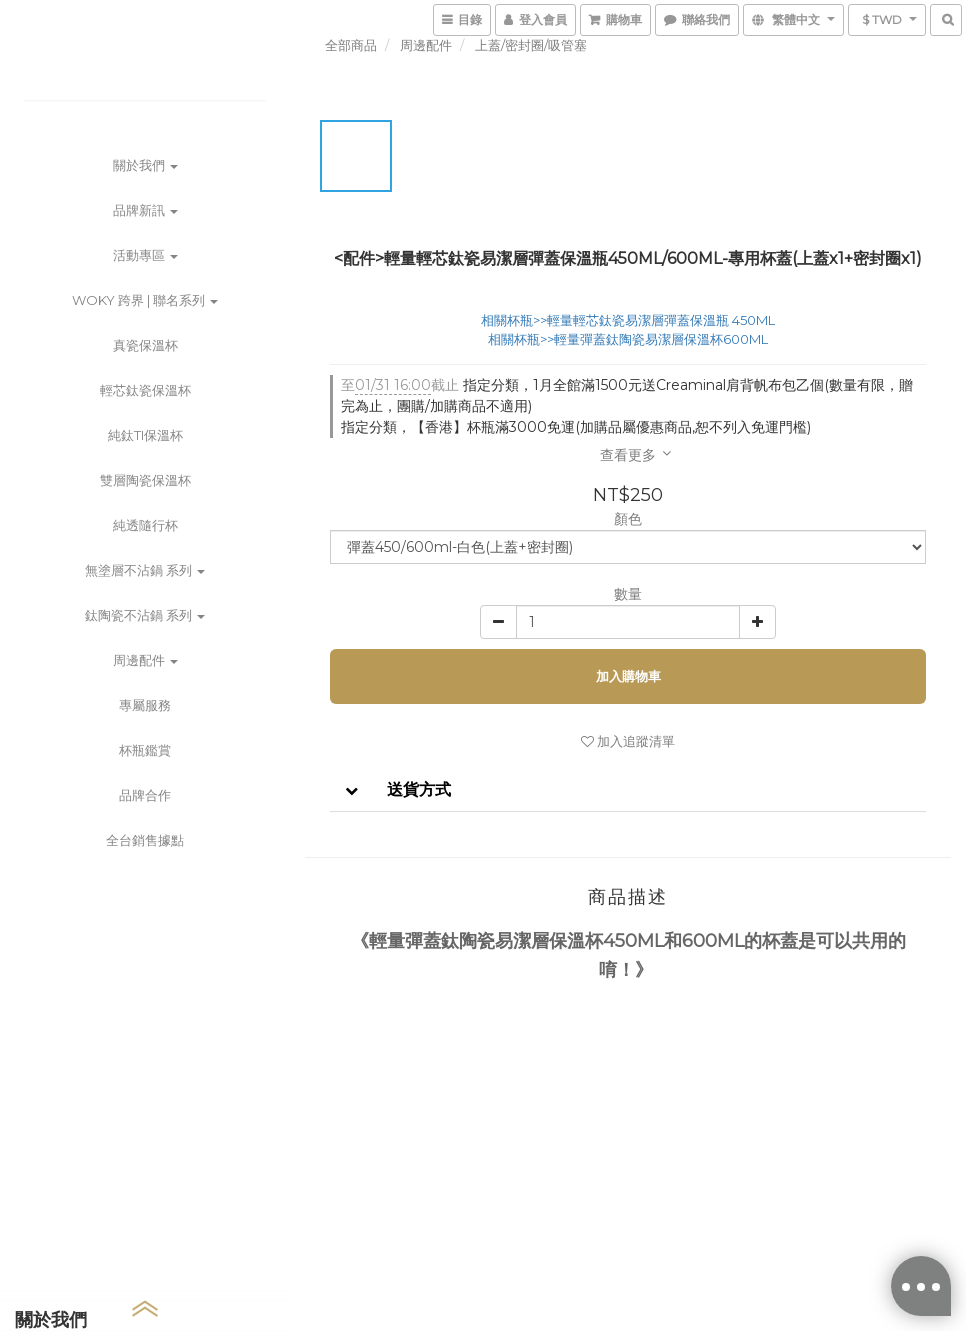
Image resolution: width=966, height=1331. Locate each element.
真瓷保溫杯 (145, 345)
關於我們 (145, 165)
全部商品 (351, 45)
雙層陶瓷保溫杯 (145, 480)
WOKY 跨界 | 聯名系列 (145, 300)
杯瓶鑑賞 (145, 750)
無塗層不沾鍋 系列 (145, 570)
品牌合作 (145, 795)
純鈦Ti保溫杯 (145, 435)
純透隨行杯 (145, 525)
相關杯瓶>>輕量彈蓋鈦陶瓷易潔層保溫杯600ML (628, 339)
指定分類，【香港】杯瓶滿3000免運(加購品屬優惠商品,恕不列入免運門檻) (576, 427)
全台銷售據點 (145, 840)
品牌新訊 (145, 210)
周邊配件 (145, 660)
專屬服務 (145, 705)
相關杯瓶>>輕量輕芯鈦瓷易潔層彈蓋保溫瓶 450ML (628, 320)
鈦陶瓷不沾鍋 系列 (145, 615)
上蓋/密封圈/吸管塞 (531, 45)
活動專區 (145, 255)
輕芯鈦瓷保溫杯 (145, 390)
